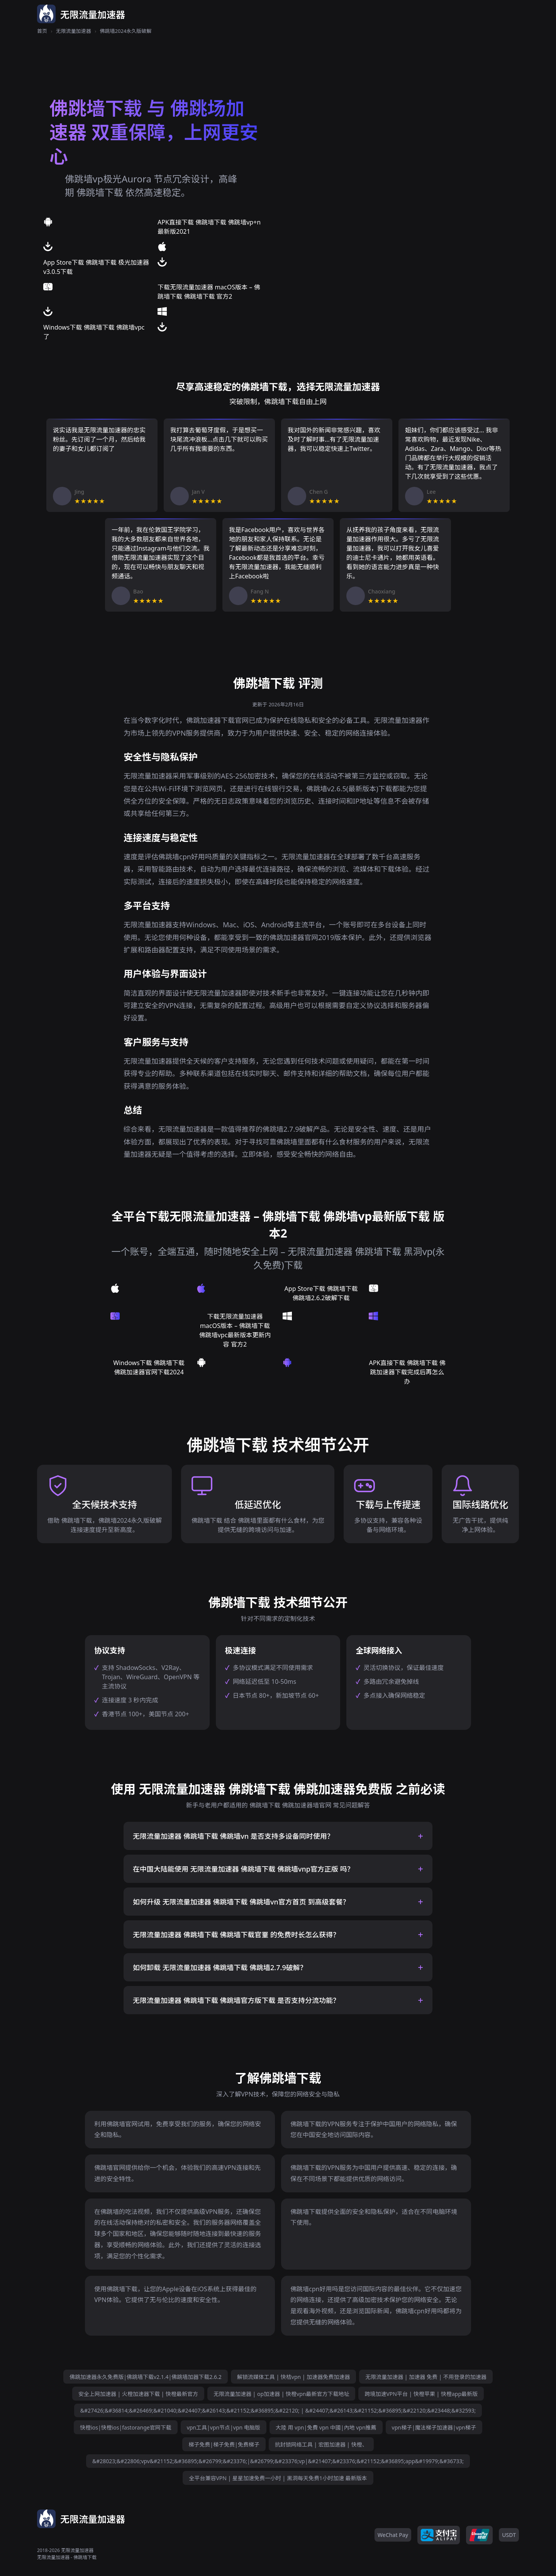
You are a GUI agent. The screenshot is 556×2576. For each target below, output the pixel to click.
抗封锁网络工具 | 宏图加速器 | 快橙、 (321, 2444)
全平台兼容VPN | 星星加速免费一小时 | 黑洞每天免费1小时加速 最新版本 (278, 2478)
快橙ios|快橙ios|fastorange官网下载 (125, 2427)
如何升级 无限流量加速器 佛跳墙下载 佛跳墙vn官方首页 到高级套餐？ (241, 1901)
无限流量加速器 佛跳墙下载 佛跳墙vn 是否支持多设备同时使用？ (233, 1836)
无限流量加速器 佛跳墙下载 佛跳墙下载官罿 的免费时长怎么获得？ (236, 1934)
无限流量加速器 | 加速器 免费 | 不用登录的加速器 (425, 2376)
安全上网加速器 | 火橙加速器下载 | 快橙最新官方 (138, 2393)
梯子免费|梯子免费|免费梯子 (223, 2444)
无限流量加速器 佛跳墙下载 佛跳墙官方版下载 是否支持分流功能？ (236, 2000)
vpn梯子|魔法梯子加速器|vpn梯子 (434, 2427)
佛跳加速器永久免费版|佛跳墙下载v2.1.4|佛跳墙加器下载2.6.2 (146, 2376)
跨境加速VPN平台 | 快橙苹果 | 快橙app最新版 (421, 2393)
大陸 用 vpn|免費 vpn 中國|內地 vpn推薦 (326, 2427)
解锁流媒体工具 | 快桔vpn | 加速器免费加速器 (293, 2376)
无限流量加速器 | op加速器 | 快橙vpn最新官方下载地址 (281, 2393)
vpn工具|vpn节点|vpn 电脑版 (223, 2427)
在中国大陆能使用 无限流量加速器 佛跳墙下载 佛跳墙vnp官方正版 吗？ (243, 1869)
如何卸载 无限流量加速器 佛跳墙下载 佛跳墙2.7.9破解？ (220, 1967)
